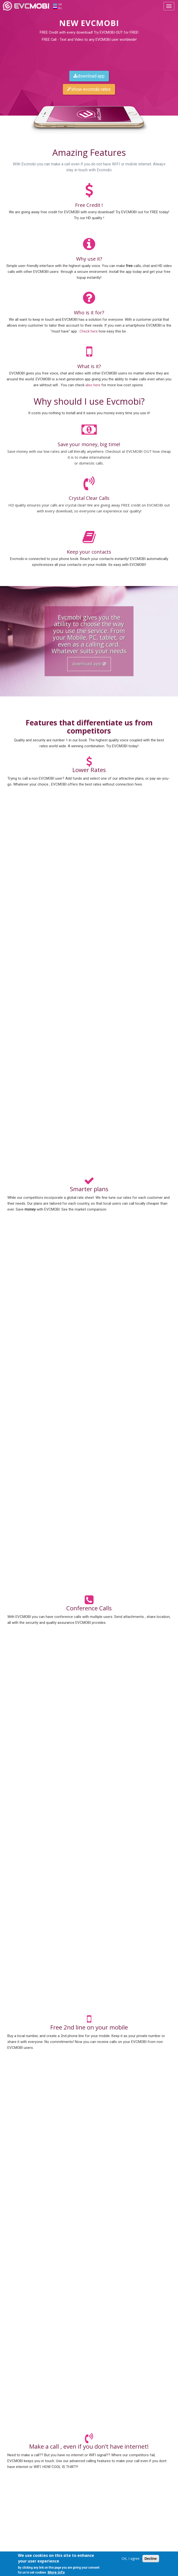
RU (57, 8)
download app (89, 76)
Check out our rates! (86, 2074)
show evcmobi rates (89, 89)
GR (57, 4)
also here (92, 385)
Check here (89, 331)
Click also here (19, 1087)
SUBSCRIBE (136, 1445)
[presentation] (91, 2469)
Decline (151, 2559)
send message (92, 2489)
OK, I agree (130, 2558)
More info (56, 2572)
